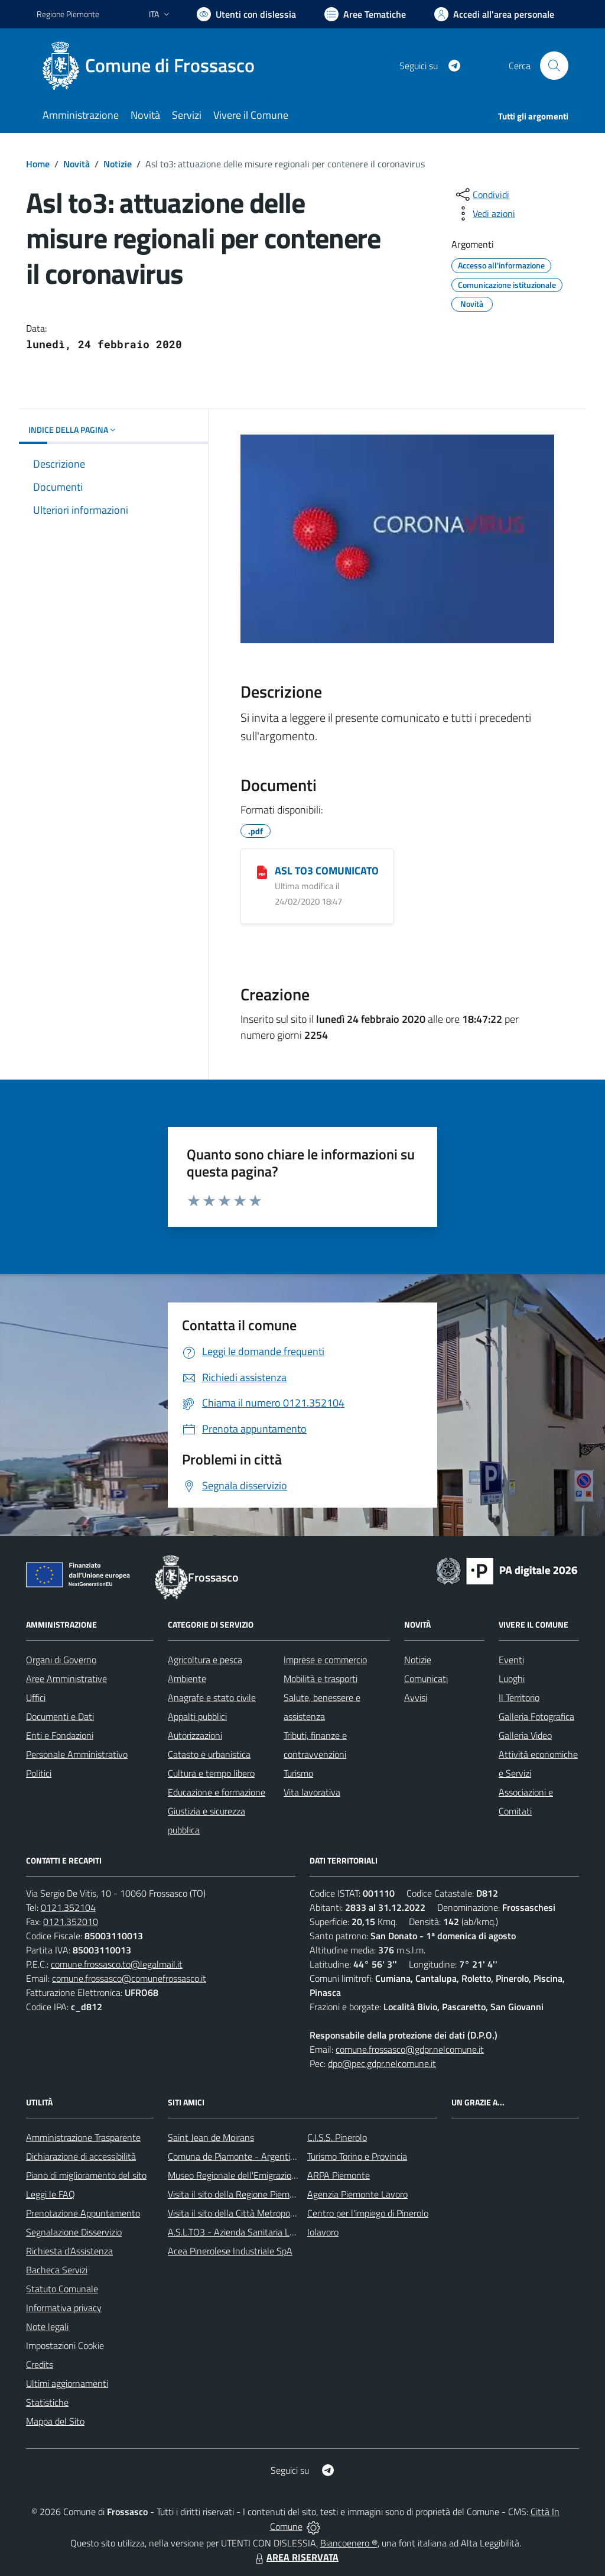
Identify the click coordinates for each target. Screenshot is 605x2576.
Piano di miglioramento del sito (86, 2175)
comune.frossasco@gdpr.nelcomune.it (410, 2049)
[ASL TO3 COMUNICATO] (262, 871)
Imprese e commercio (325, 1659)
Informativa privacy (64, 2307)
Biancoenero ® (349, 2543)
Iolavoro (323, 2232)
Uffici (35, 1697)
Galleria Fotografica (536, 1716)
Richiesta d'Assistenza (69, 2251)
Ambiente (187, 1678)
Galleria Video (525, 1735)
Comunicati (426, 1678)
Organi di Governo (61, 1659)
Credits (39, 2364)
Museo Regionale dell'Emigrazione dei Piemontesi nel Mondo (286, 2175)
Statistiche (47, 2402)
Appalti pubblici (197, 1716)
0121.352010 (70, 1921)
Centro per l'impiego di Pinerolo (367, 2213)
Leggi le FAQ (50, 2194)
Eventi (511, 1659)
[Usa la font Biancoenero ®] (246, 14)
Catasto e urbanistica (209, 1754)
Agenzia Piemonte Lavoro (357, 2194)
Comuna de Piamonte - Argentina (234, 2156)
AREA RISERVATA (295, 2557)
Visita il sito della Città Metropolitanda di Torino (260, 2213)
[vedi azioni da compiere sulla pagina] (484, 213)
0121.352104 (68, 1907)
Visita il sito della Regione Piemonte (238, 2194)
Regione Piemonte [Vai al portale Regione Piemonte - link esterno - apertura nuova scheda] (68, 14)
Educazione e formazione (216, 1792)
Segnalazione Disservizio (74, 2232)
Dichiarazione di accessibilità (81, 2156)
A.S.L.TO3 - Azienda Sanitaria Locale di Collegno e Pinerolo (282, 2232)
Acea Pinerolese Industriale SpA (230, 2251)
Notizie (117, 164)
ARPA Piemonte (338, 2175)
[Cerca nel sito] (554, 65)
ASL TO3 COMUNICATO (327, 871)
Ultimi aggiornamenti (67, 2383)
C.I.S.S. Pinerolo (337, 2137)
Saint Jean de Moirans (211, 2137)
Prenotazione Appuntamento (83, 2213)
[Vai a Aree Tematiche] (365, 14)
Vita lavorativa (312, 1792)
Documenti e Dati (60, 1716)
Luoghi (512, 1678)
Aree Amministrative (66, 1678)
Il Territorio (519, 1697)
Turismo (298, 1773)
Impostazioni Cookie (65, 2345)
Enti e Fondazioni (59, 1735)
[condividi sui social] (481, 194)
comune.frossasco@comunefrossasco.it (129, 1978)
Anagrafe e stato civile (212, 1697)
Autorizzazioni (195, 1735)
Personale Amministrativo (77, 1754)
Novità (76, 164)
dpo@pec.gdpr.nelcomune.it (382, 2063)
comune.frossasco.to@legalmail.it (117, 1964)
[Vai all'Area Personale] (494, 14)
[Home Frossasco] (153, 65)
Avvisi (415, 1697)
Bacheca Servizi (56, 2270)
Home (38, 164)
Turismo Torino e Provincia (357, 2156)
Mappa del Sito (55, 2421)
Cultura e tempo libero (211, 1773)
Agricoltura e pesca (205, 1659)
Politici (38, 1773)
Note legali (47, 2326)
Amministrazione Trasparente (83, 2137)
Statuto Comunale (62, 2289)
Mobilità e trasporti (320, 1678)
